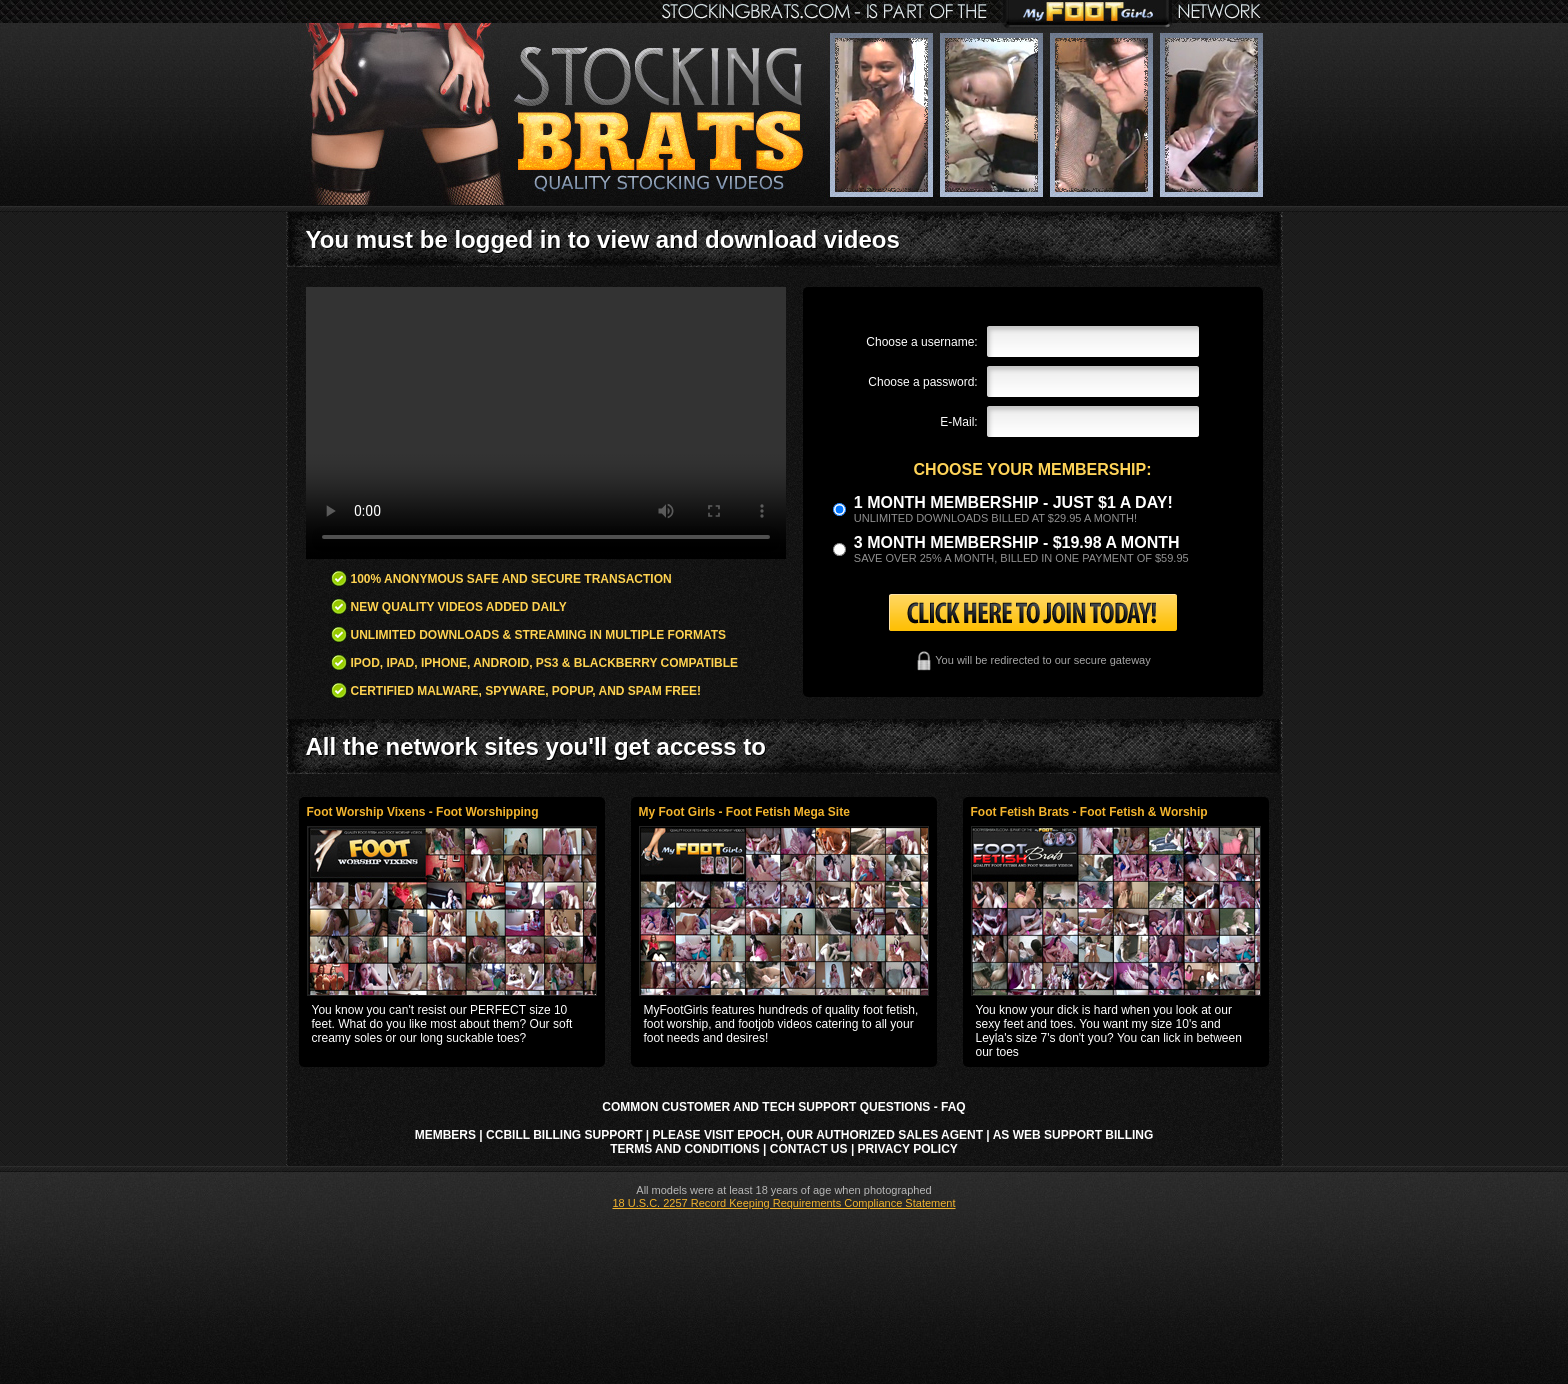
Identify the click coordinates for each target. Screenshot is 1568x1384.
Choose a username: (921, 342)
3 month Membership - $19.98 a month (1017, 542)
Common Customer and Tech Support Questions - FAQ (783, 1107)
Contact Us (809, 1149)
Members (445, 1135)
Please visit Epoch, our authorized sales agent (818, 1135)
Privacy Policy (908, 1149)
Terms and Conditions (685, 1149)
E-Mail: (958, 422)
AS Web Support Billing (1073, 1135)
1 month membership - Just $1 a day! (1013, 502)
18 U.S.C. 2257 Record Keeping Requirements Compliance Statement (783, 1203)
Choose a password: (922, 382)
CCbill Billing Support (564, 1135)
